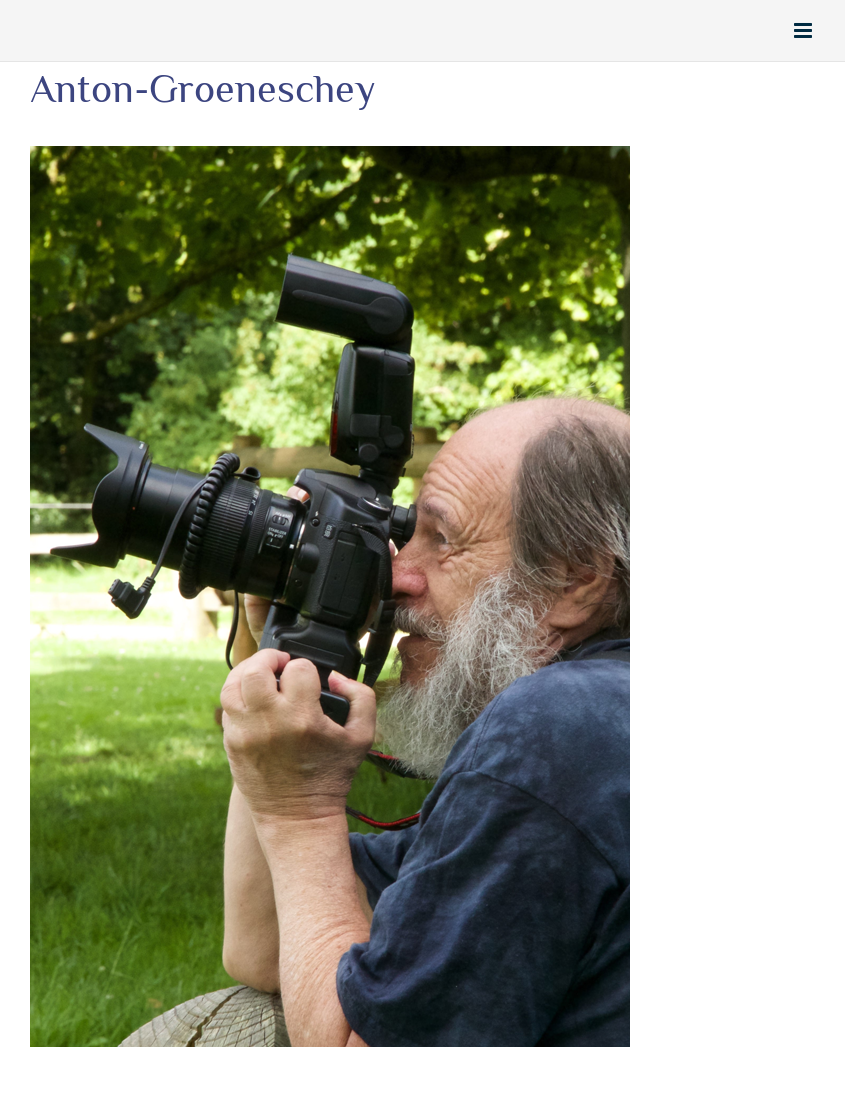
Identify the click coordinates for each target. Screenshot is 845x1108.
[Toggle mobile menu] (804, 30)
